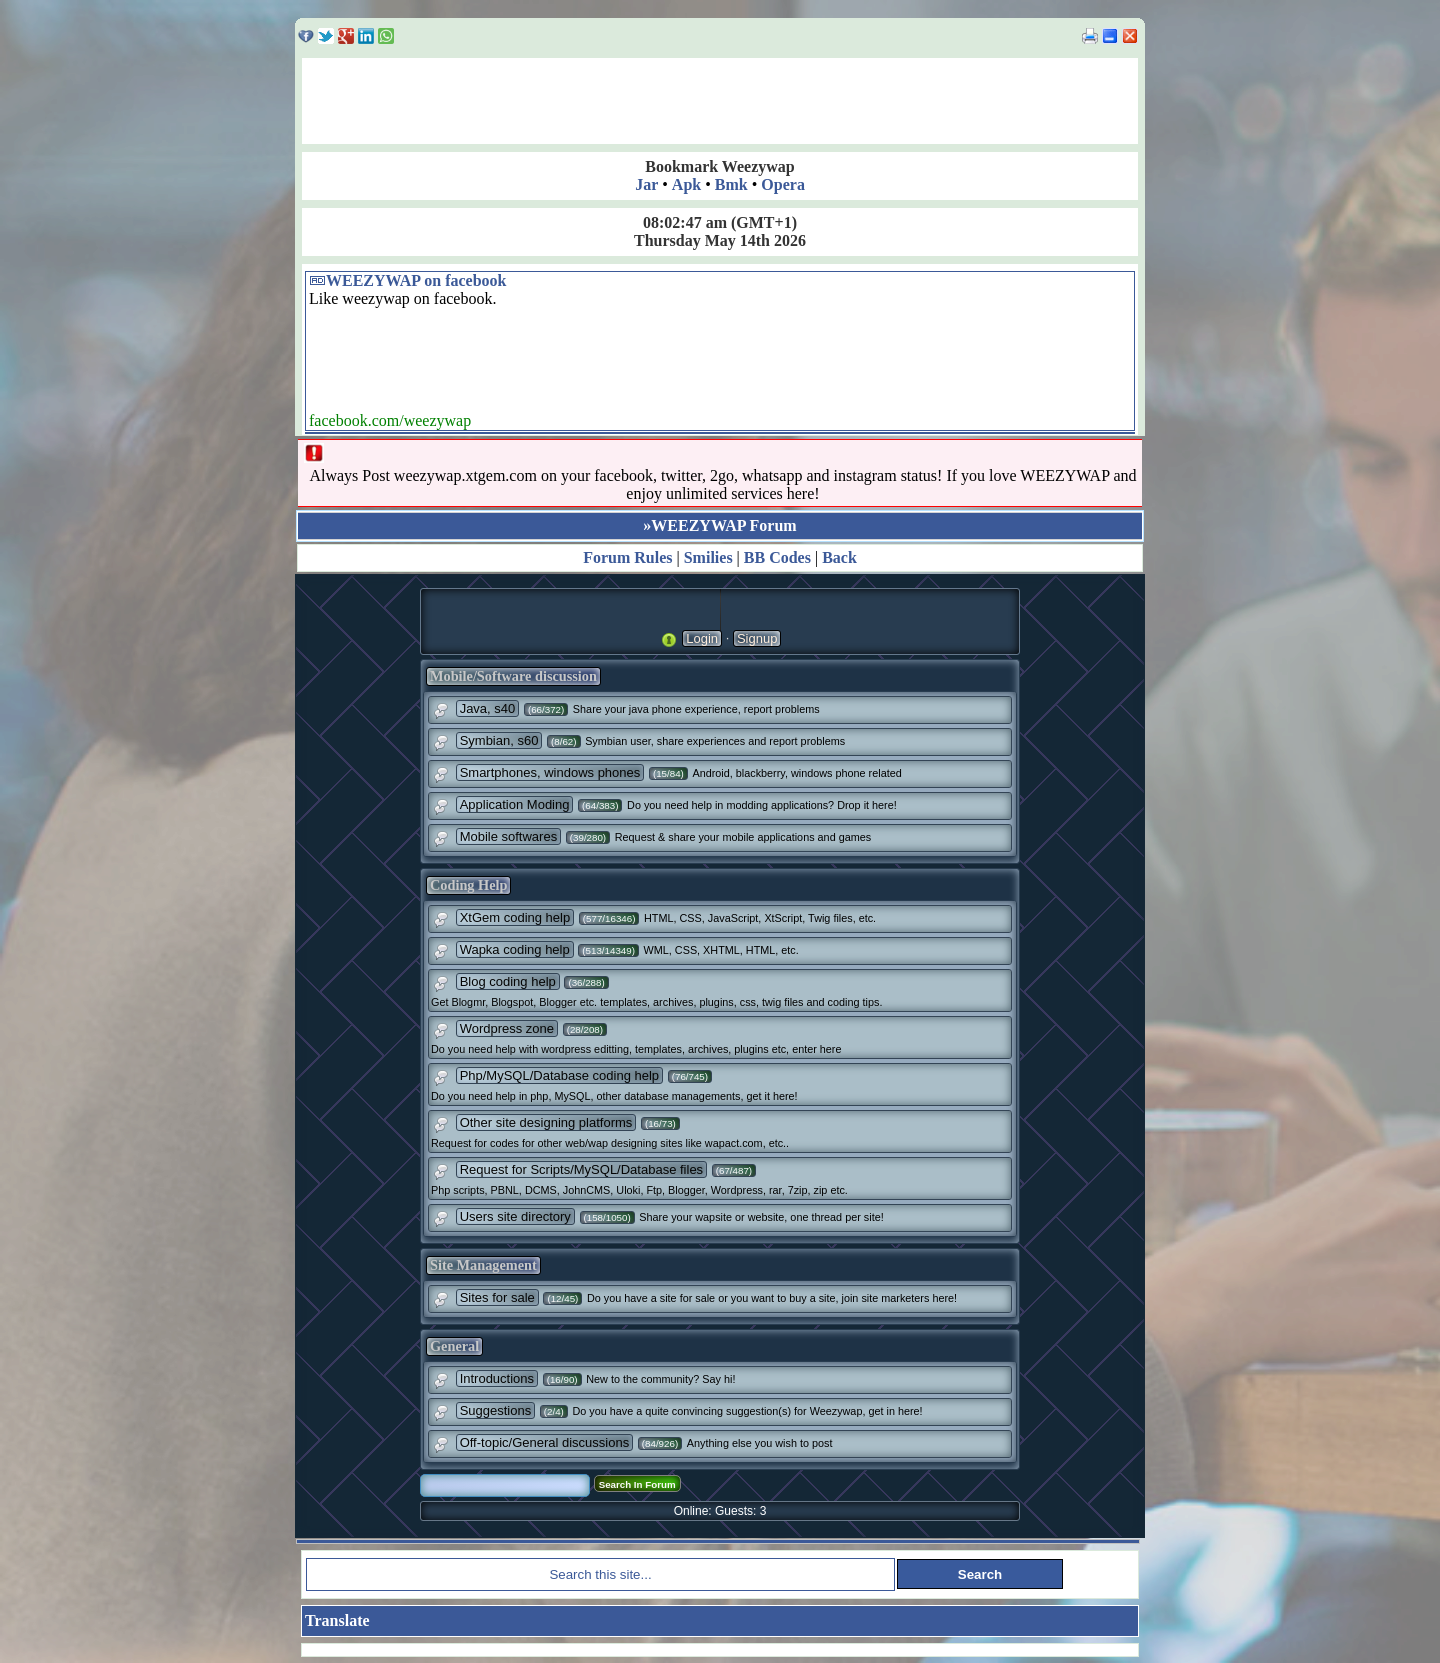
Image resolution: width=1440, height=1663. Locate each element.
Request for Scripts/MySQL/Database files (582, 1169)
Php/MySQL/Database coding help (559, 1075)
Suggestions (496, 1410)
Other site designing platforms (546, 1122)
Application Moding (515, 804)
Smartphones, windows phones (550, 772)
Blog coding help (508, 981)
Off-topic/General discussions (545, 1442)
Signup (757, 638)
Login (702, 638)
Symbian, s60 (499, 740)
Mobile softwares (509, 836)
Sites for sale (497, 1297)
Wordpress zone (507, 1028)
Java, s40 (488, 708)
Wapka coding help (515, 949)
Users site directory (515, 1216)
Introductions (497, 1378)
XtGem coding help (515, 917)
